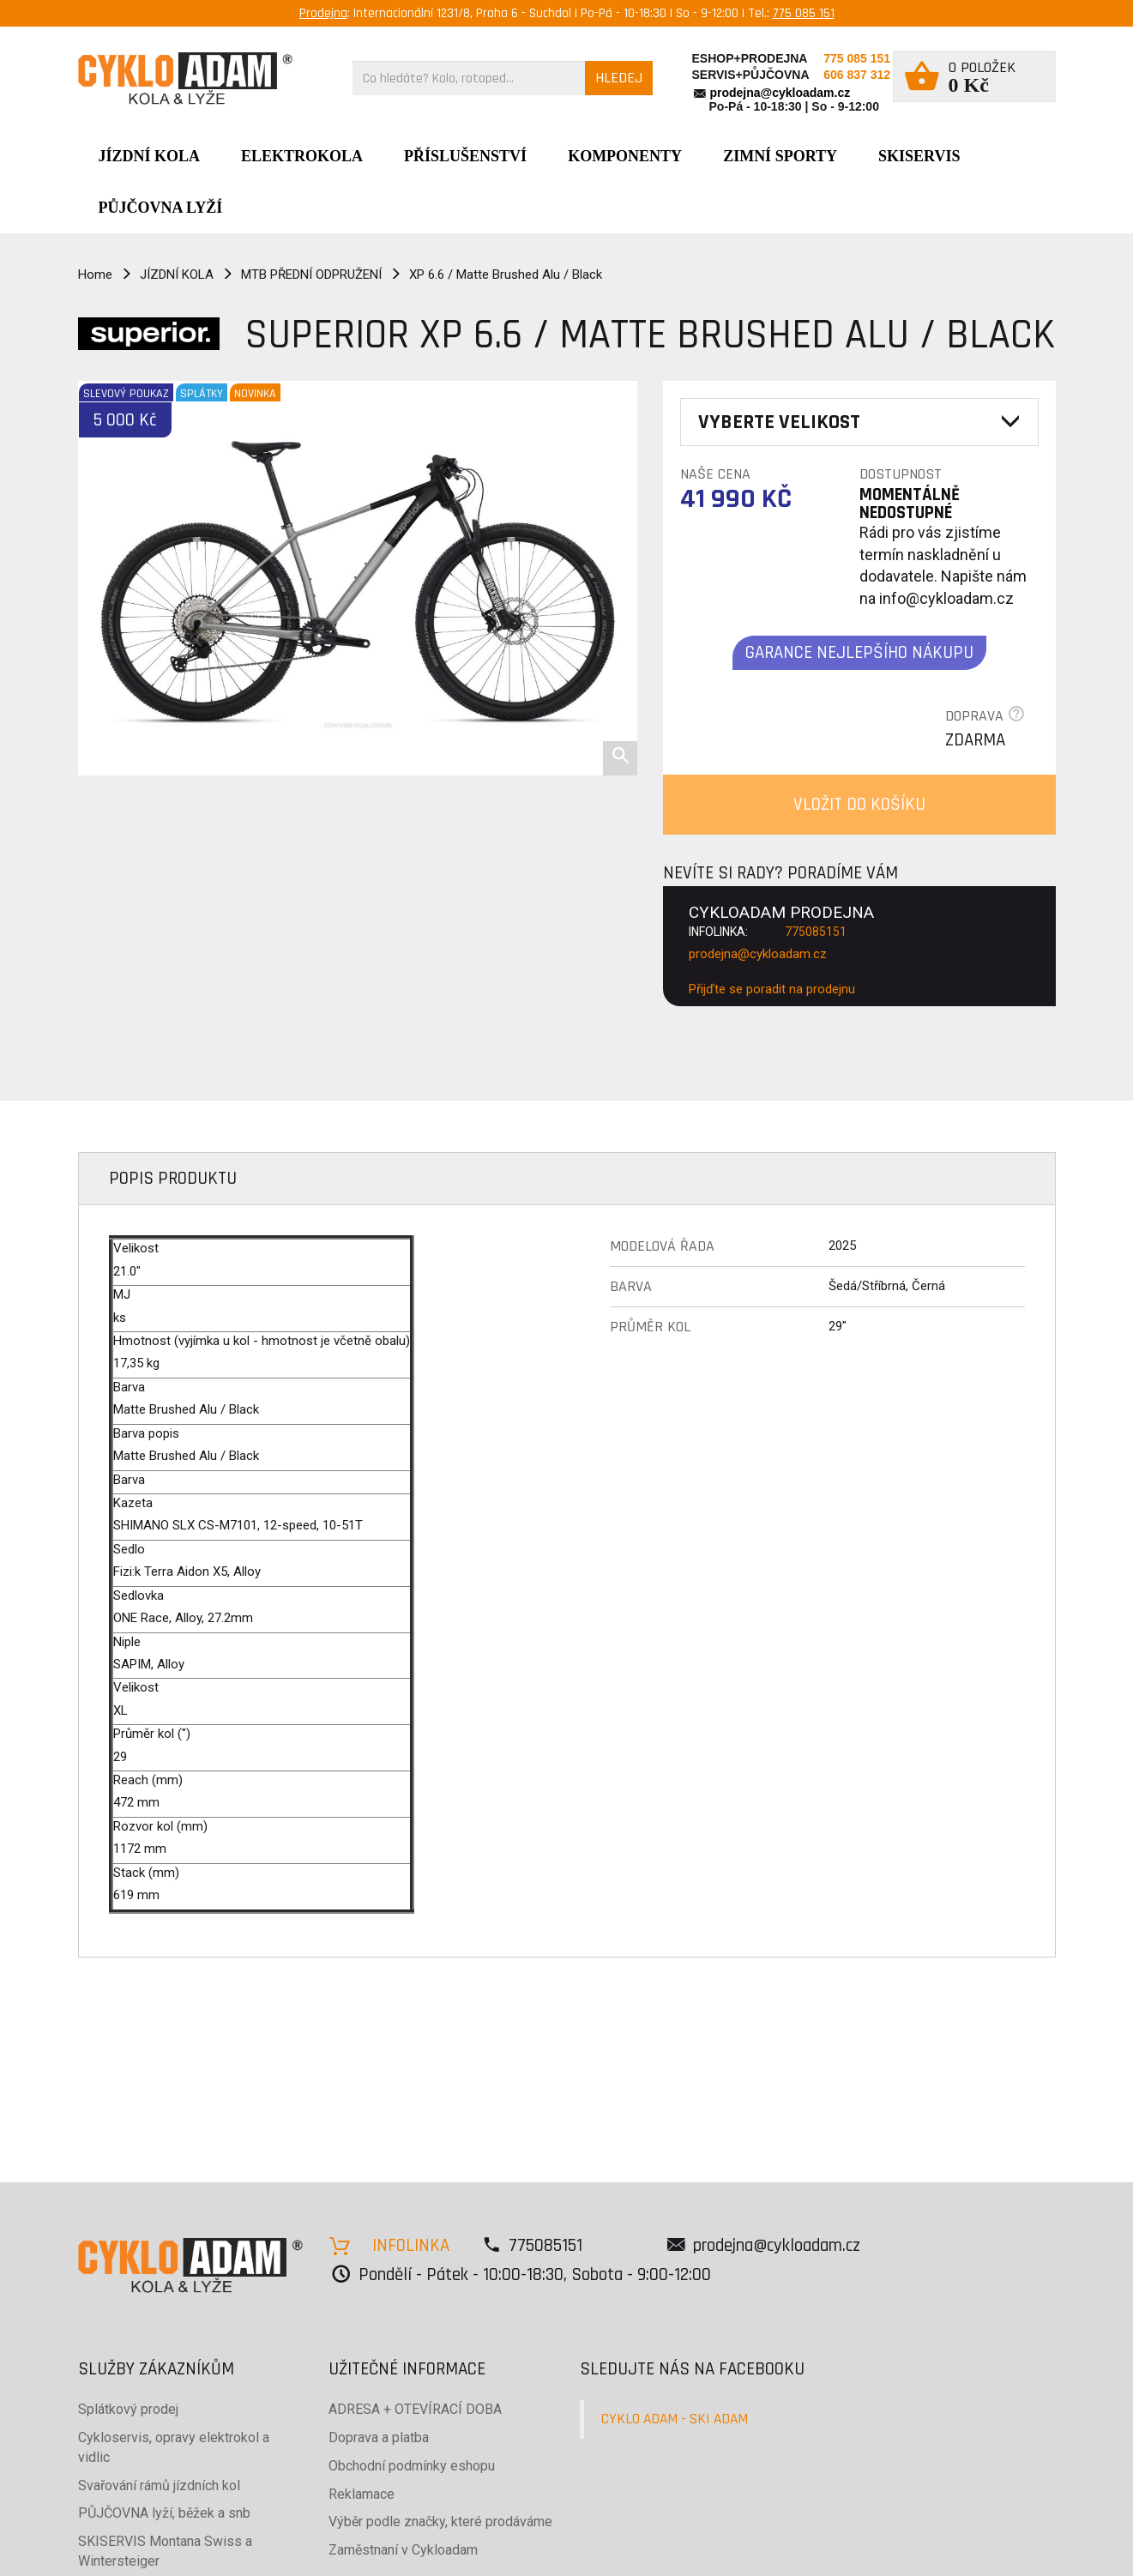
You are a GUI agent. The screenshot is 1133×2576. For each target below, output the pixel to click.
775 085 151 (804, 13)
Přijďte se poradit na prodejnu (772, 989)
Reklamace (361, 2494)
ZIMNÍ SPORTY (780, 156)
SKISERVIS (919, 156)
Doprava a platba (378, 2437)
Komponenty (625, 156)
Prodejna (323, 13)
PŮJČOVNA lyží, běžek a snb (164, 2513)
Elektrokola (302, 156)
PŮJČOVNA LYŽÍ (161, 207)
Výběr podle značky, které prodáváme (440, 2521)
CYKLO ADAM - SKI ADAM (674, 2419)
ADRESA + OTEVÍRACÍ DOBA (415, 2409)
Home (95, 274)
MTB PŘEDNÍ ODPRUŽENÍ (311, 274)
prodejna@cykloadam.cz (779, 93)
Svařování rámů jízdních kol (159, 2485)
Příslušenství (465, 156)
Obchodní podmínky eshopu (411, 2466)
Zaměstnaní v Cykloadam (403, 2550)
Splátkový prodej (128, 2409)
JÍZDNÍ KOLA (150, 156)
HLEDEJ (618, 77)
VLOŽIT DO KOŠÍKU (859, 804)
